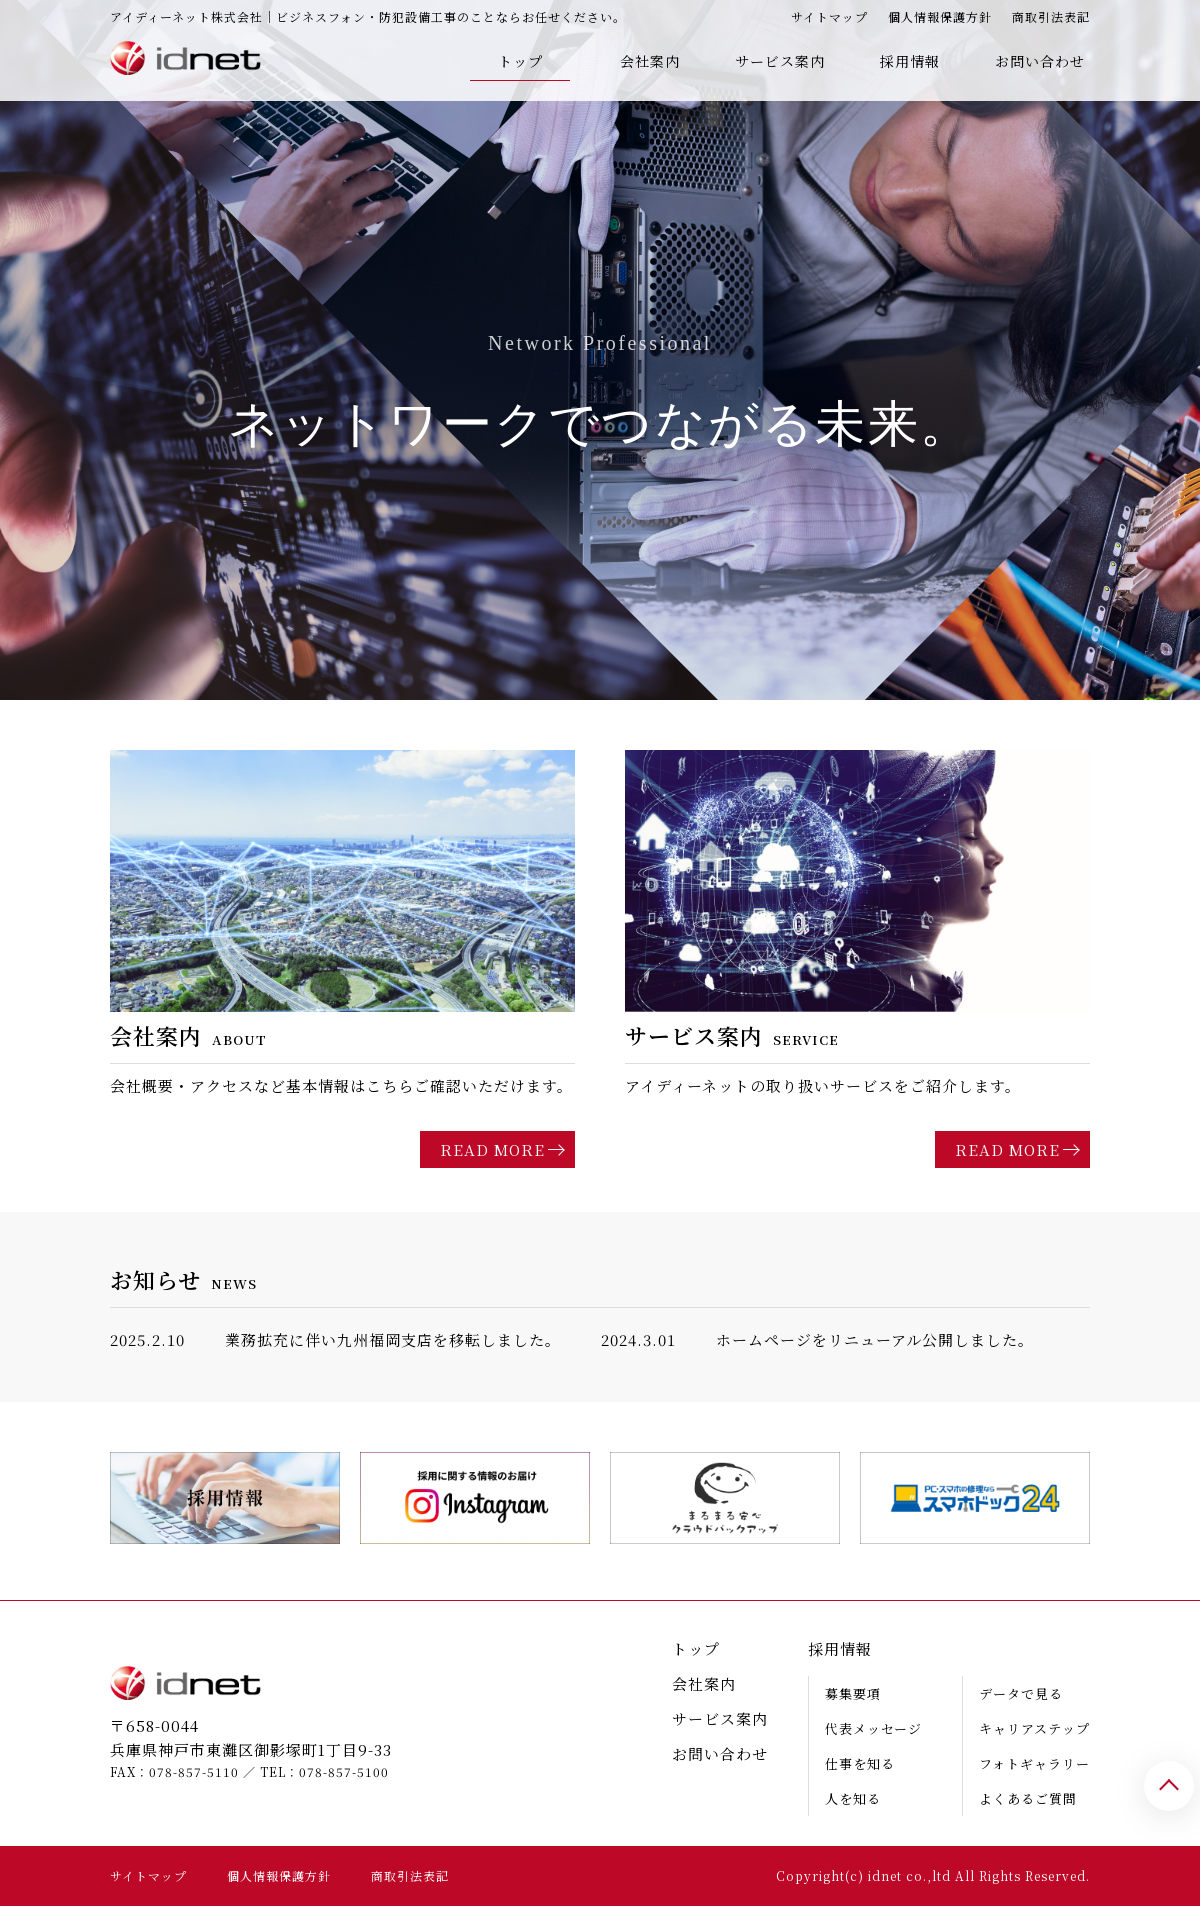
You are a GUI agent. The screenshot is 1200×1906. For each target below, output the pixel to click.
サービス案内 (780, 61)
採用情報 (910, 61)
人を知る (853, 1798)
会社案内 (650, 61)
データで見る (1021, 1693)
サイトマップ (829, 16)
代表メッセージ (873, 1728)
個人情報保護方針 (940, 16)
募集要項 (853, 1693)
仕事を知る (860, 1763)
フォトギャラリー (1034, 1763)
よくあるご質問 (1028, 1798)
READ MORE (492, 1149)
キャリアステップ (1034, 1728)
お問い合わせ (1040, 61)
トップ (520, 61)
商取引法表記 (1051, 16)
